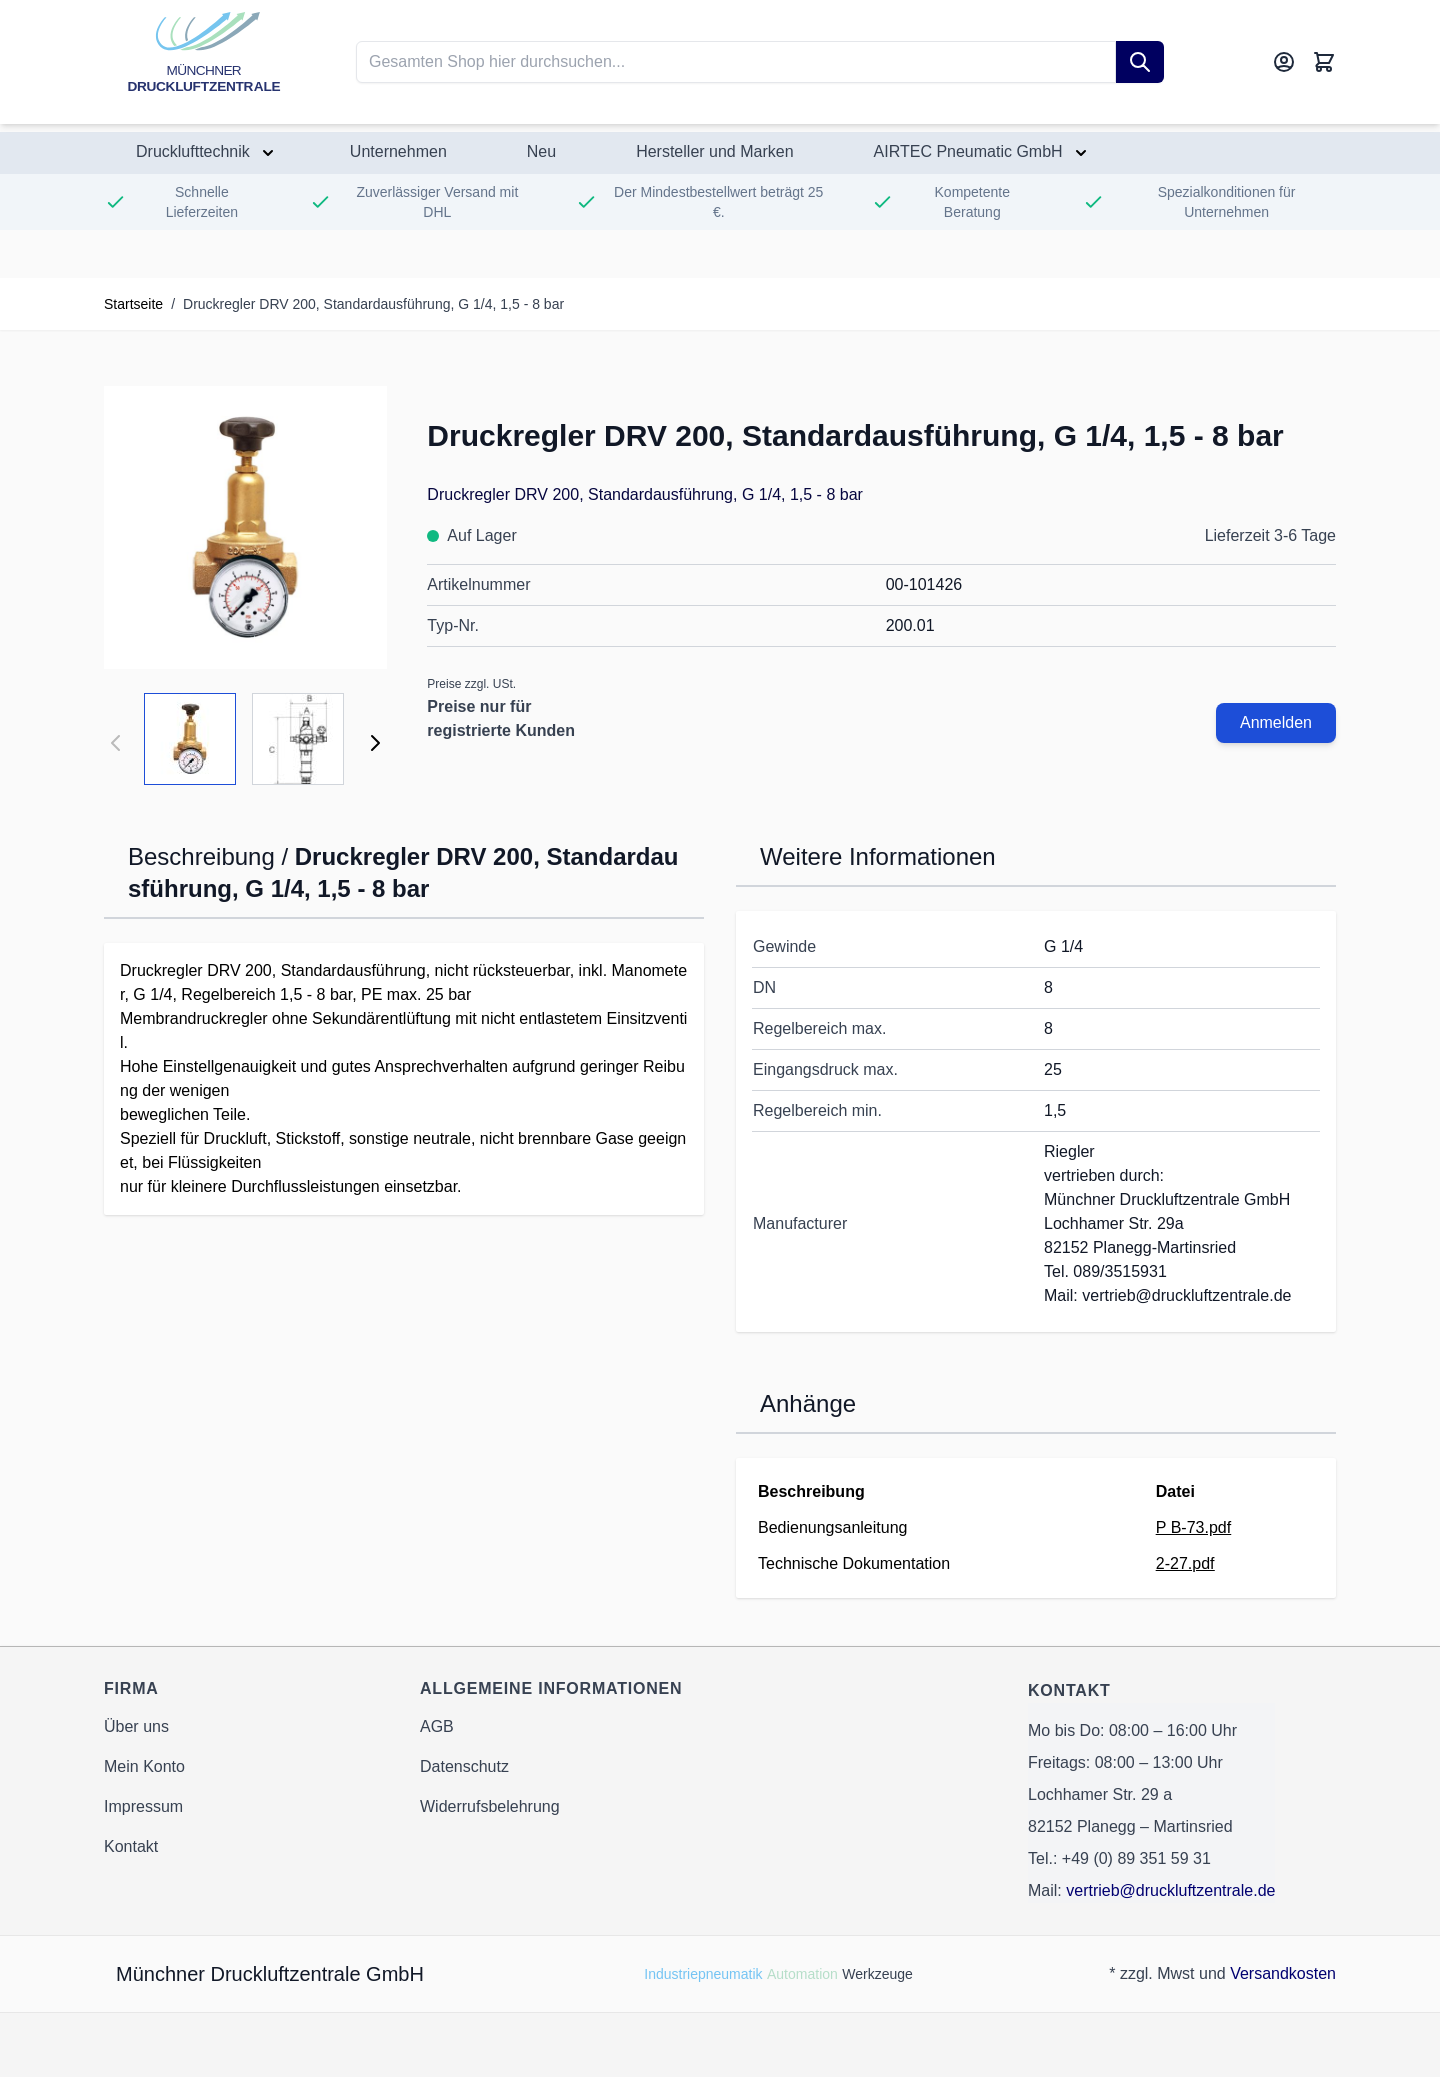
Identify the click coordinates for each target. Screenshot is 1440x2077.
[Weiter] (375, 743)
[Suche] (1140, 62)
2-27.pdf (1185, 1563)
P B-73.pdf (1193, 1527)
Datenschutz (464, 1766)
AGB (437, 1726)
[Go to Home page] (204, 62)
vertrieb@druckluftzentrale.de (1170, 1890)
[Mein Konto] (1284, 62)
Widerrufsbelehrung (490, 1806)
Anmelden (1276, 722)
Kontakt (131, 1846)
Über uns (136, 1726)
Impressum (143, 1806)
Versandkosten (1283, 1973)
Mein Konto (144, 1766)
